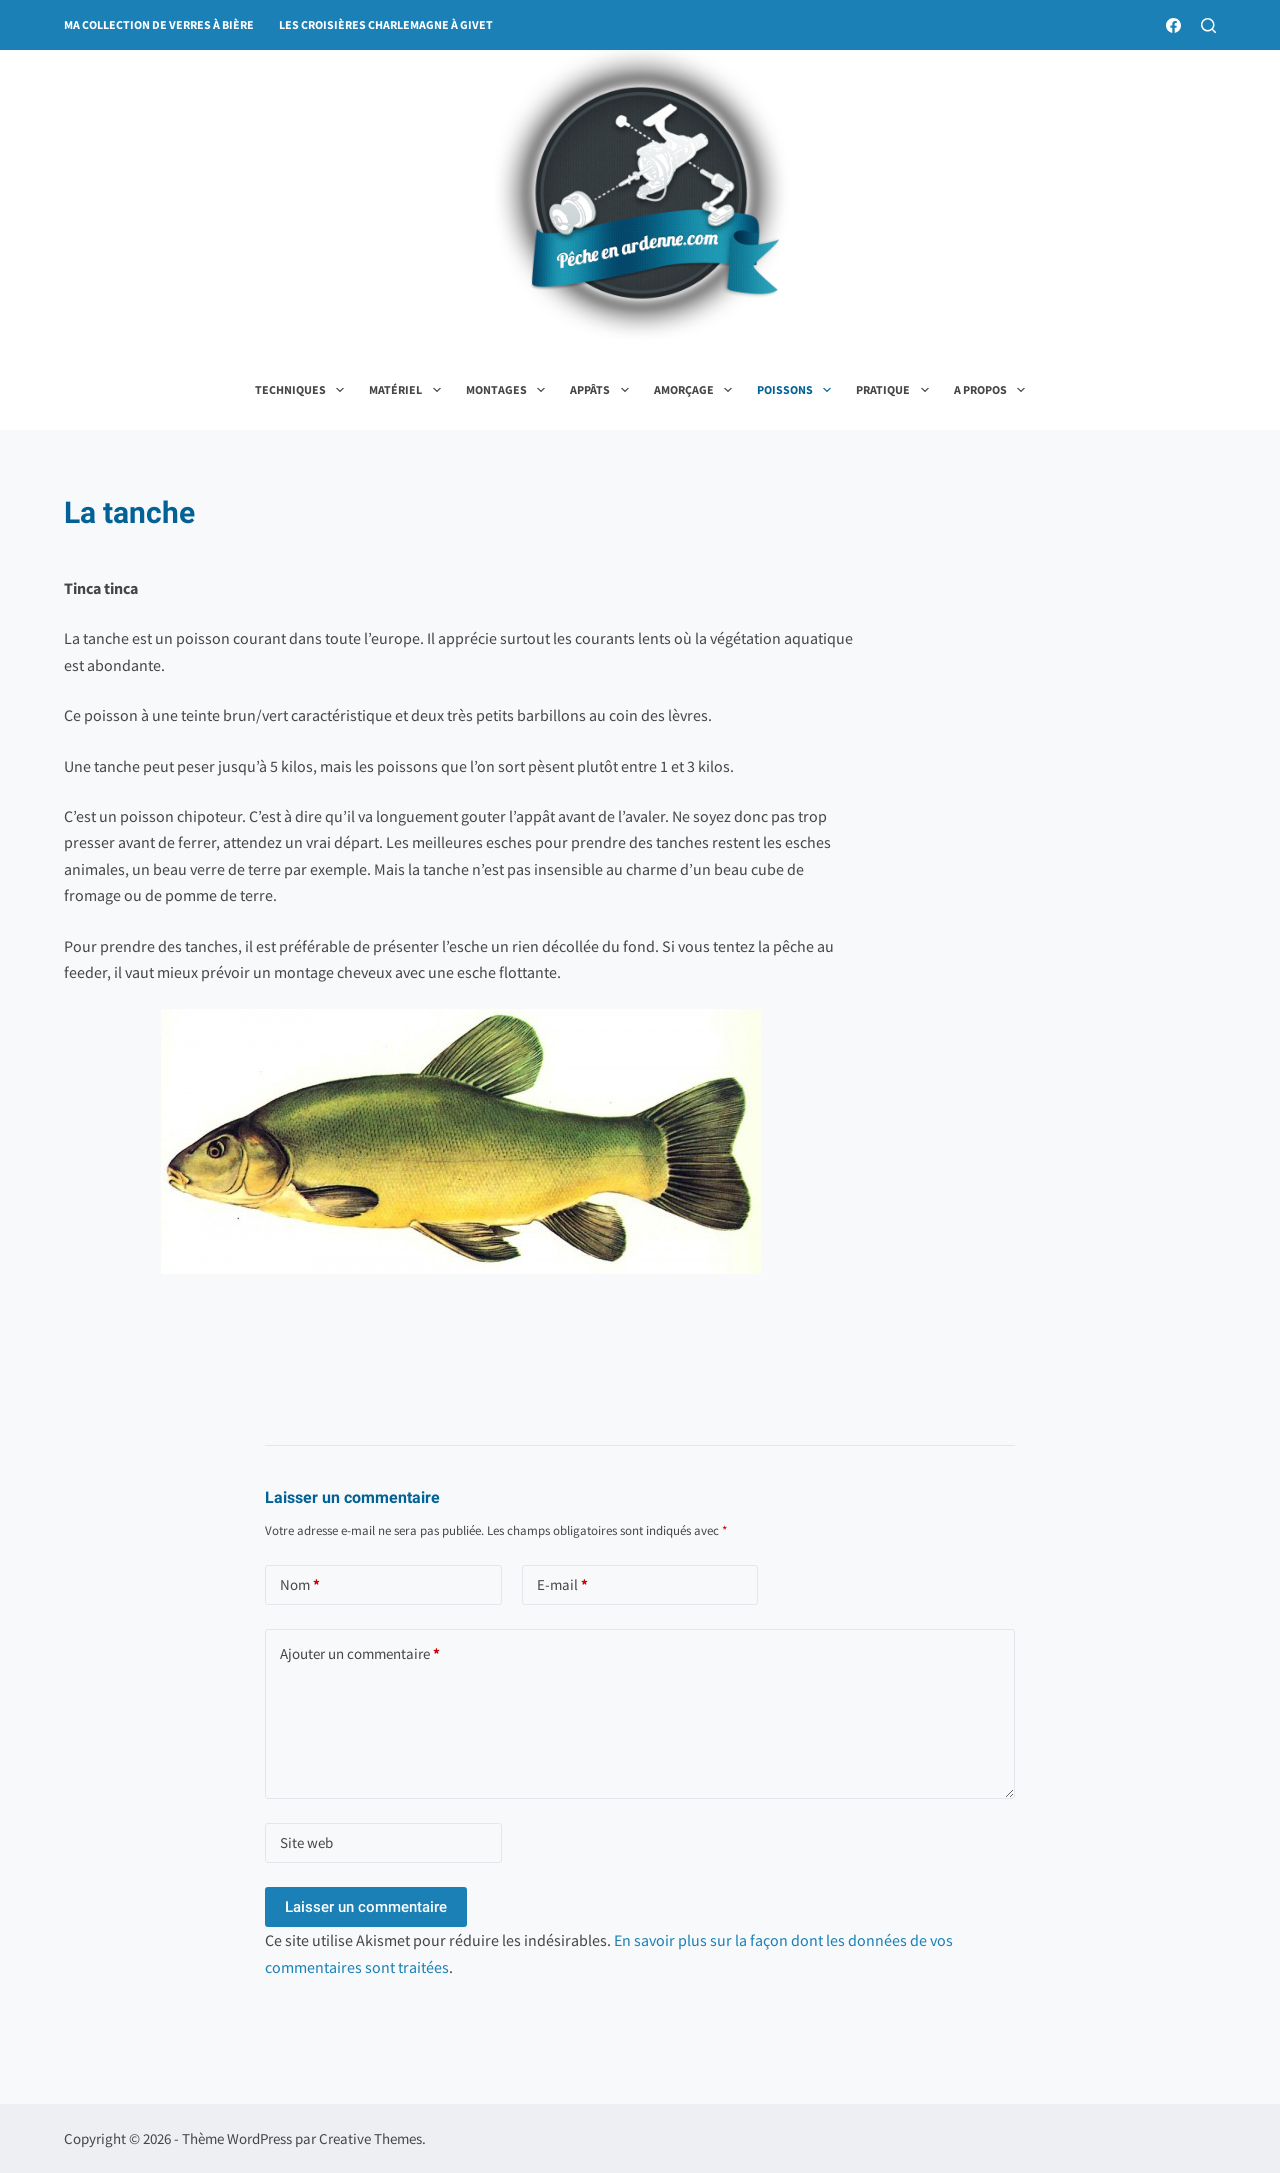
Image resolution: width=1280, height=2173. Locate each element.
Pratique (896, 390)
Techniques (303, 390)
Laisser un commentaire (366, 1907)
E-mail (562, 1585)
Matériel (408, 390)
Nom (300, 1585)
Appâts (603, 390)
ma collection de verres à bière (159, 24)
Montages (509, 390)
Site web (306, 1842)
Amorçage (697, 390)
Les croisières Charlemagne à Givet (386, 24)
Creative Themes (370, 2138)
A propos (993, 390)
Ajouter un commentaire (360, 1654)
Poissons (798, 390)
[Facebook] (1173, 25)
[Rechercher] (1208, 25)
